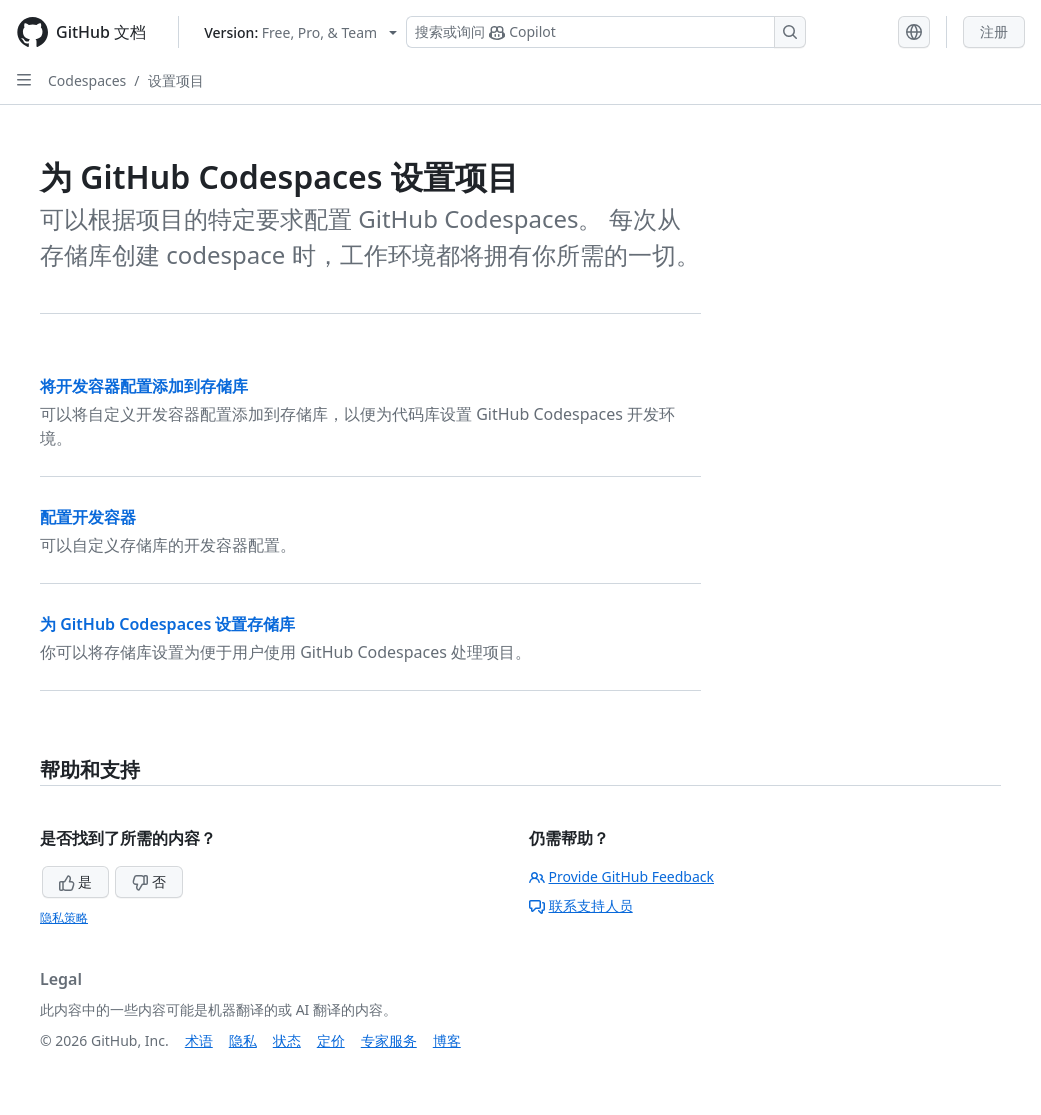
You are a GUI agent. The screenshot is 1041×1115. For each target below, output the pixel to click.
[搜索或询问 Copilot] (606, 32)
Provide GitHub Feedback (622, 876)
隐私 (243, 1040)
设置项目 (176, 80)
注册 (994, 31)
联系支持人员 (581, 905)
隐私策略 (64, 917)
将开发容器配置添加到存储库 (144, 386)
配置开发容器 (88, 517)
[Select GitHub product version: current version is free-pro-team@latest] (300, 32)
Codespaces (87, 80)
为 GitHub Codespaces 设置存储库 (167, 624)
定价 (331, 1040)
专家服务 (389, 1040)
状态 (287, 1040)
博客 (447, 1040)
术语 (199, 1040)
